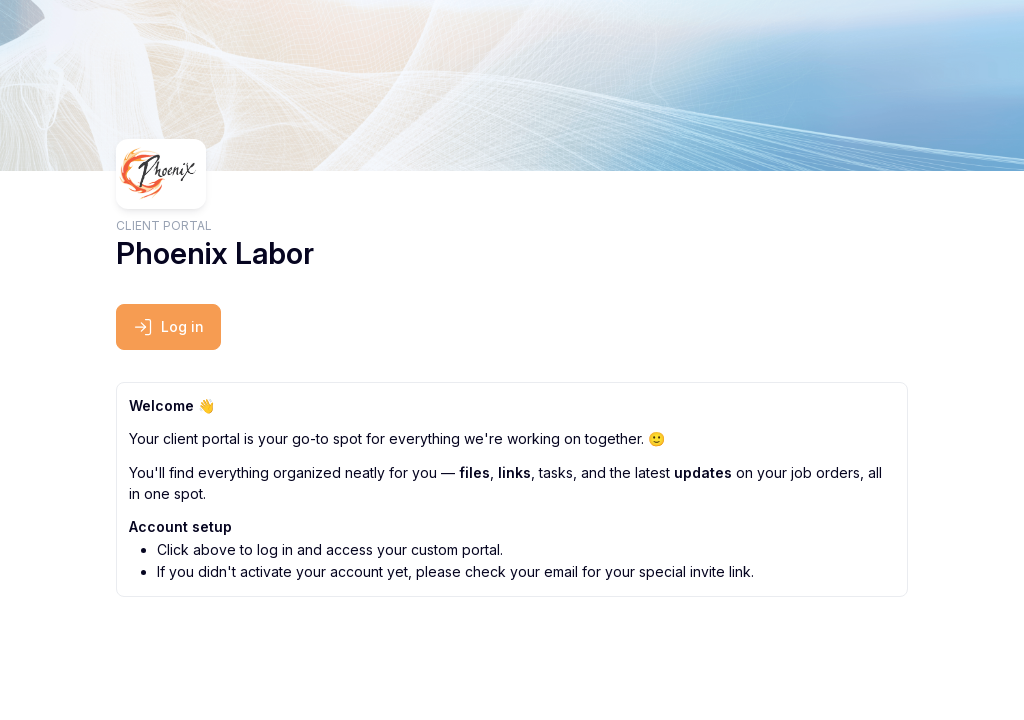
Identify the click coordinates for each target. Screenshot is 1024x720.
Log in (168, 327)
